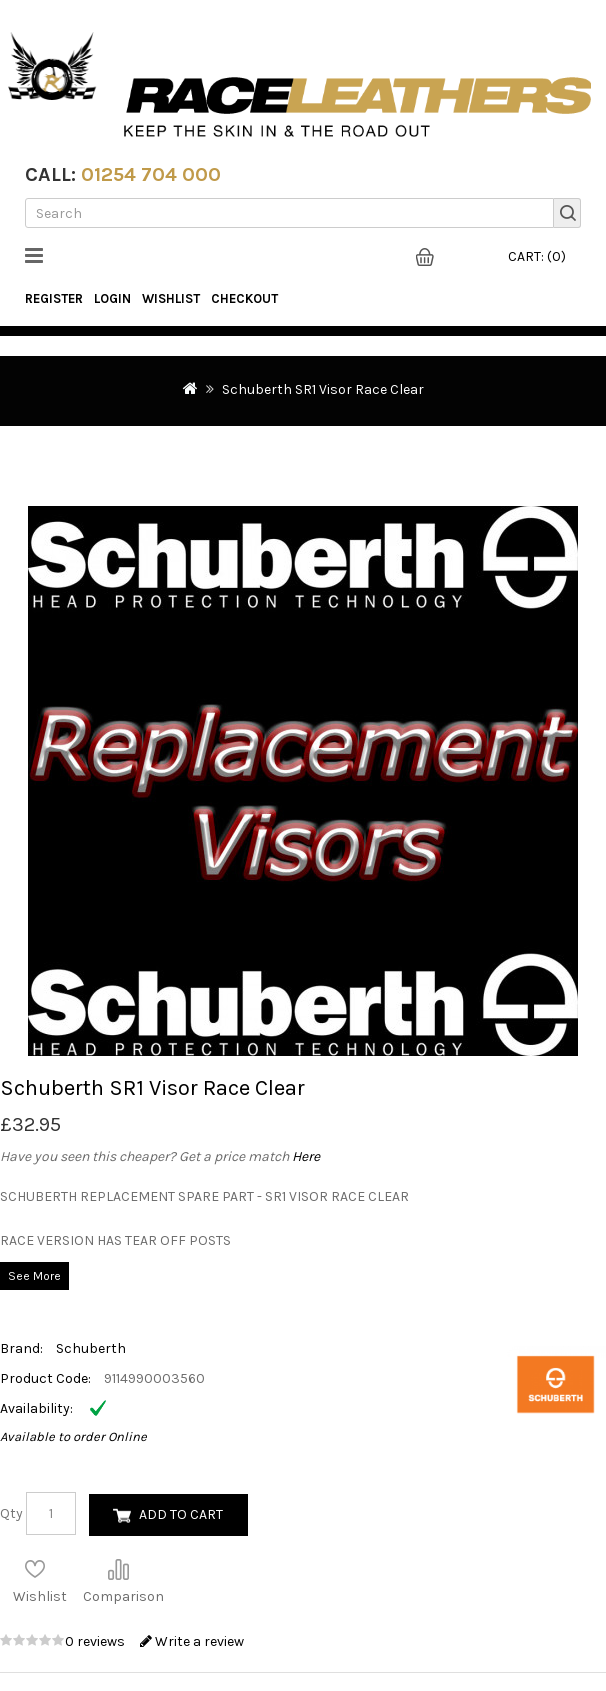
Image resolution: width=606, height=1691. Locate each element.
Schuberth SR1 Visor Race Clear (323, 389)
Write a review (192, 1641)
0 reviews (96, 1641)
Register (54, 298)
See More (34, 1276)
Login (112, 298)
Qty (11, 1513)
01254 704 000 (151, 174)
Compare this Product (118, 1569)
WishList (171, 298)
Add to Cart (181, 1514)
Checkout (244, 298)
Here (306, 1156)
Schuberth (91, 1348)
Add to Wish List (35, 1569)
